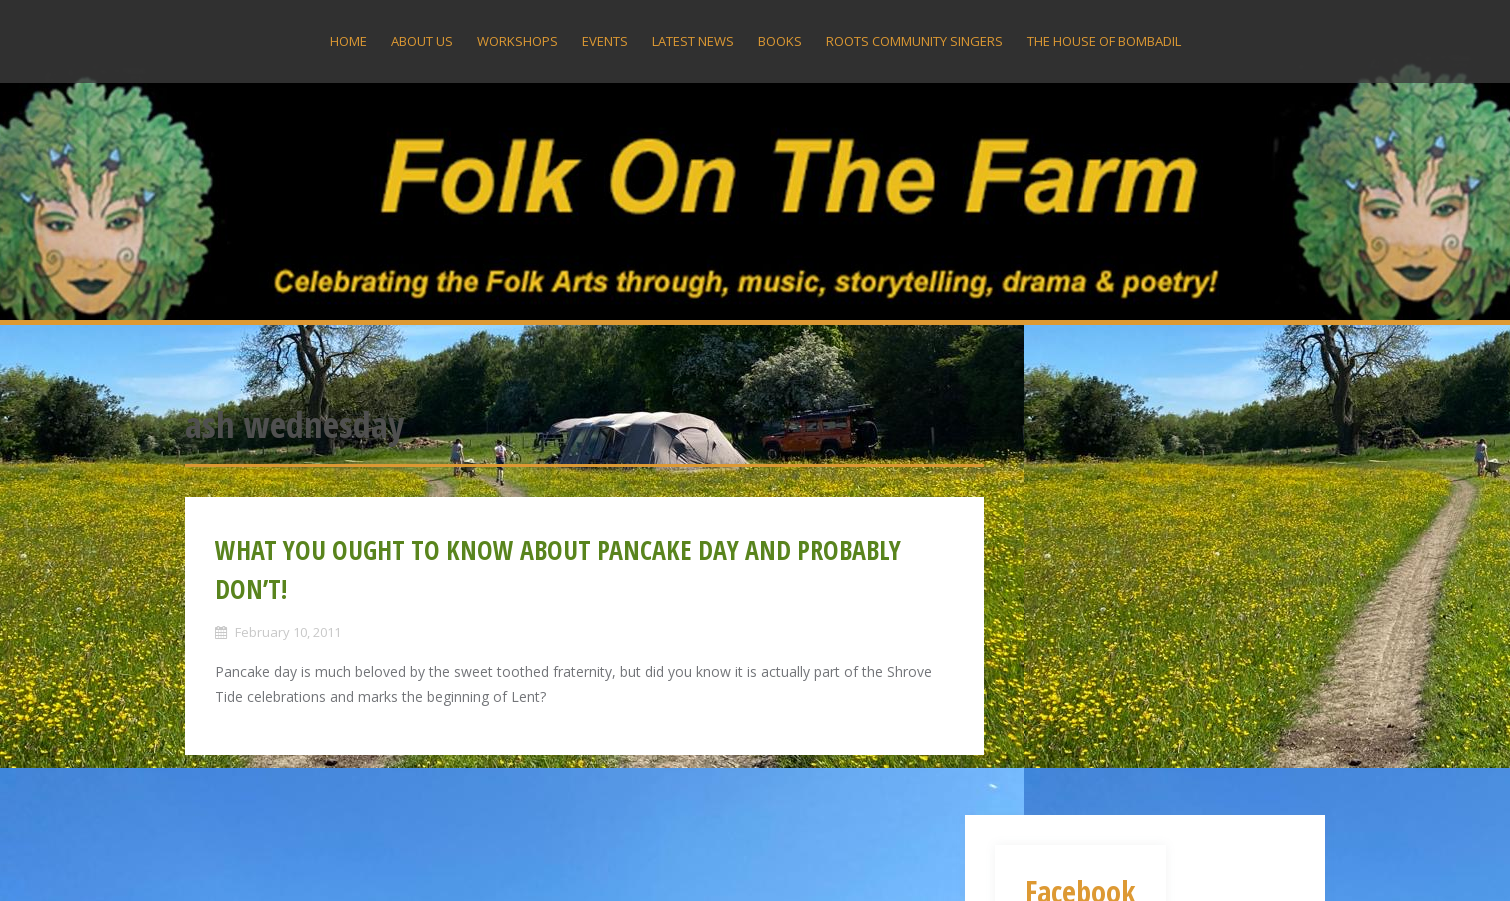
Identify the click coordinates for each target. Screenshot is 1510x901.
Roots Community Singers (914, 41)
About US (422, 41)
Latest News (693, 41)
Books (780, 41)
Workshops (517, 41)
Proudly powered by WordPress (287, 858)
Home (348, 41)
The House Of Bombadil (1104, 41)
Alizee (477, 858)
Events (605, 41)
